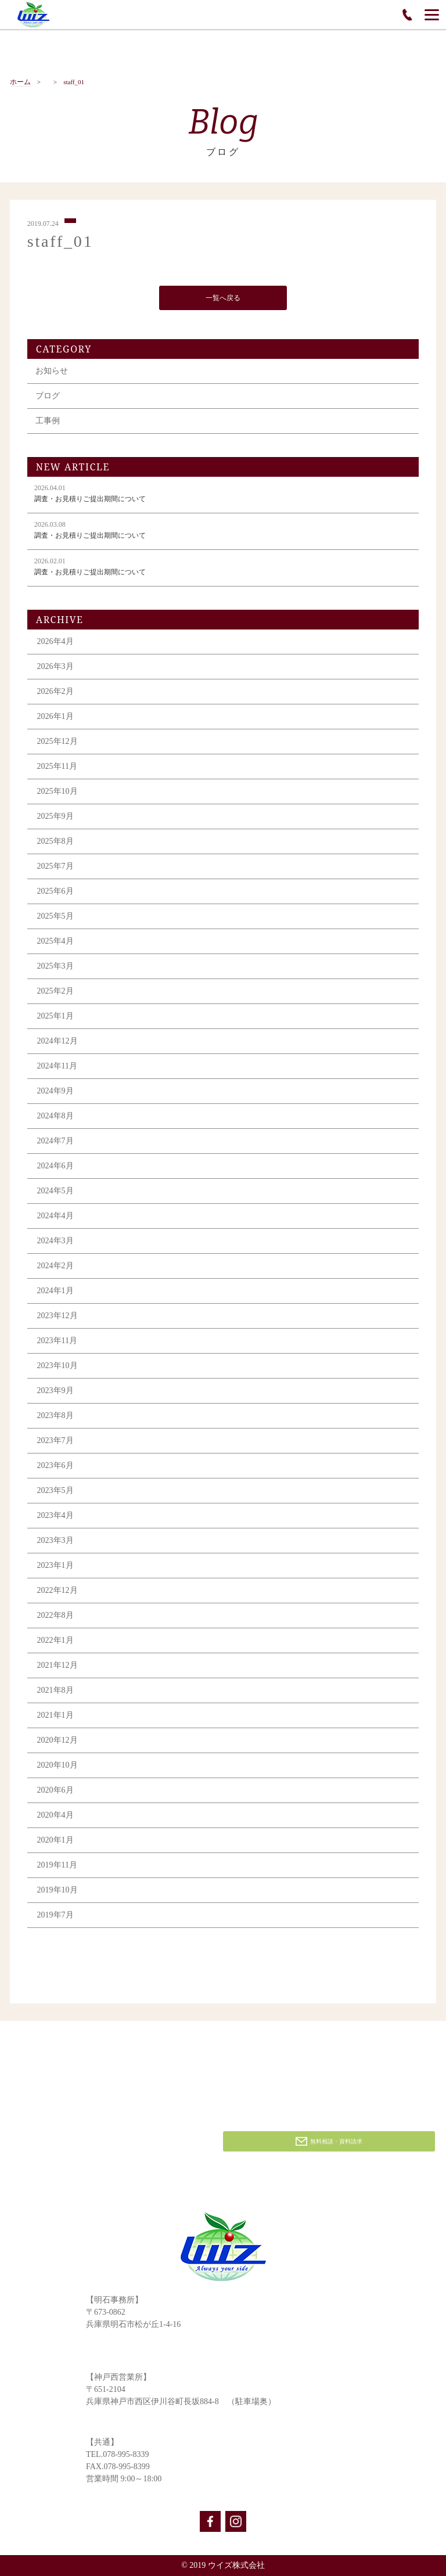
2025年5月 (55, 917)
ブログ (47, 397)
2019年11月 (57, 1866)
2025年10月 (57, 793)
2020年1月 (55, 1841)
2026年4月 (55, 643)
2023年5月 (55, 1492)
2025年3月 (55, 967)
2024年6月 (55, 1167)
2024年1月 (55, 1292)
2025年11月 (57, 768)
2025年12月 (57, 743)
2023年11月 (57, 1342)
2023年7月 (55, 1442)
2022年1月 (55, 1642)
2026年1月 (55, 718)
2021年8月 (55, 1692)
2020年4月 (55, 1816)
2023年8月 (55, 1417)
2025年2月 (55, 992)
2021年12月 (57, 1667)
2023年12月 (57, 1317)
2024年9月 (55, 1092)
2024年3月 (55, 1242)
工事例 (47, 422)
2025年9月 (55, 818)
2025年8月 (55, 843)
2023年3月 (55, 1542)
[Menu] (432, 14)
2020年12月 (57, 1741)
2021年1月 (55, 1716)
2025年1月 (55, 1017)
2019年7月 (55, 1916)
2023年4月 (55, 1517)
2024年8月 (55, 1117)
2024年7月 (55, 1142)
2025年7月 (55, 868)
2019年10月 (57, 1891)
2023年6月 (55, 1467)
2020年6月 (55, 1791)
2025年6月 (55, 892)
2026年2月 (55, 693)
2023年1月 (55, 1567)
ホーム (20, 82)
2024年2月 (55, 1267)
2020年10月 (57, 1766)
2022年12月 (57, 1592)
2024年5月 (55, 1192)
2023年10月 (57, 1367)
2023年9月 (55, 1392)
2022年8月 (55, 1617)
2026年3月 (55, 668)
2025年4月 (55, 942)
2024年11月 (57, 1067)
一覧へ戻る (223, 300)
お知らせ (51, 372)
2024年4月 (55, 1217)
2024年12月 (57, 1042)
